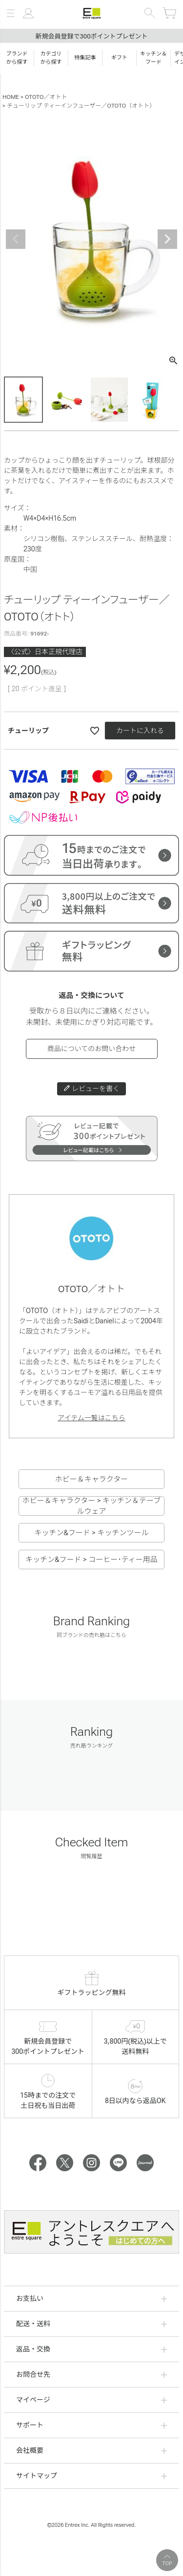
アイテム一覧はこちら (91, 1418)
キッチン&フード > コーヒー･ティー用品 (91, 1559)
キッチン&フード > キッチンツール (91, 1532)
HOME (10, 97)
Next (167, 239)
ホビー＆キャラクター (91, 1479)
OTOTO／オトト (46, 97)
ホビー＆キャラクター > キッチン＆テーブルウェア (91, 1506)
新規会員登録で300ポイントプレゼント (91, 36)
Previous (15, 239)
